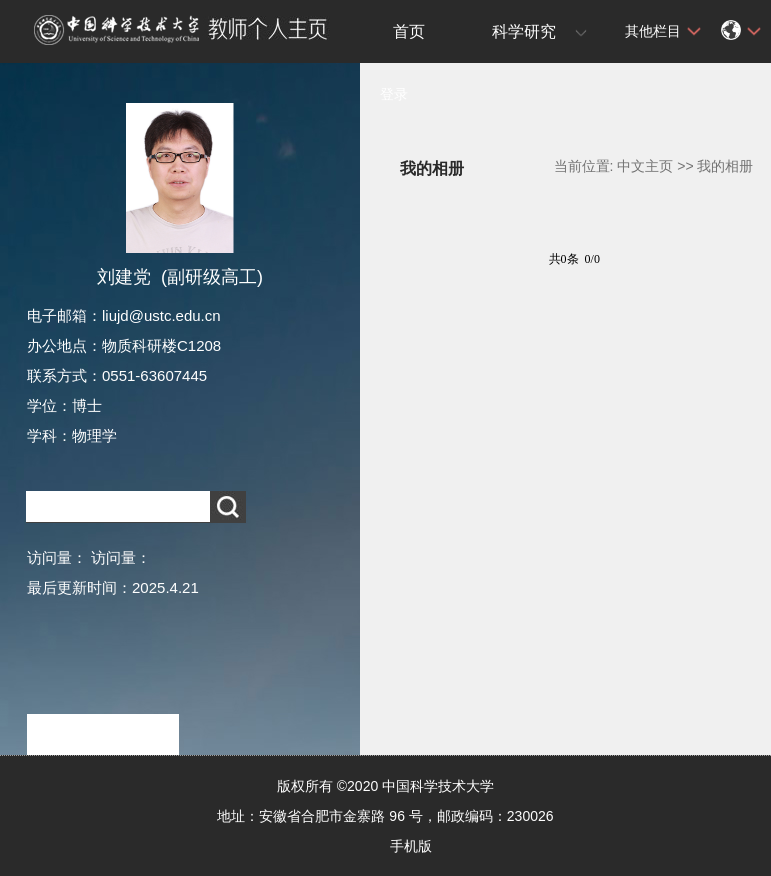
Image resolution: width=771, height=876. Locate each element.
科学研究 (524, 31)
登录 (394, 94)
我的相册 (725, 166)
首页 (409, 31)
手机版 (411, 846)
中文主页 (645, 166)
